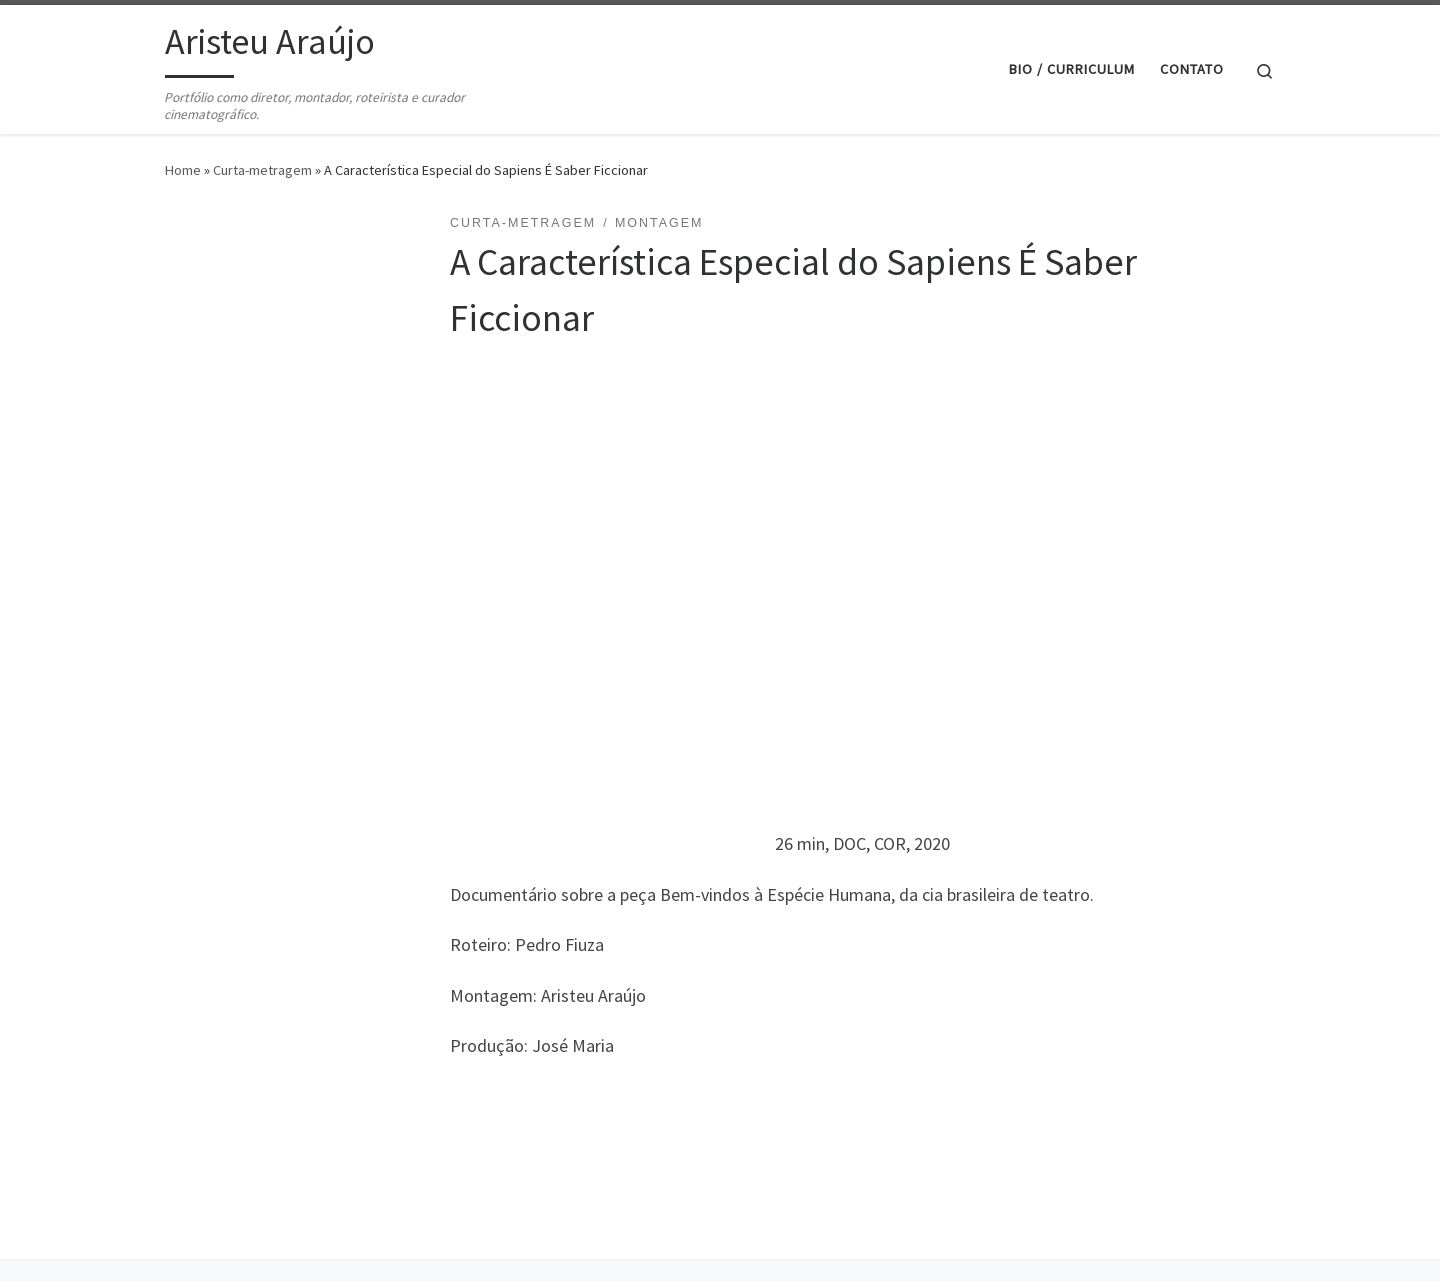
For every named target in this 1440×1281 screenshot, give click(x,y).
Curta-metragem (262, 170)
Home (183, 170)
